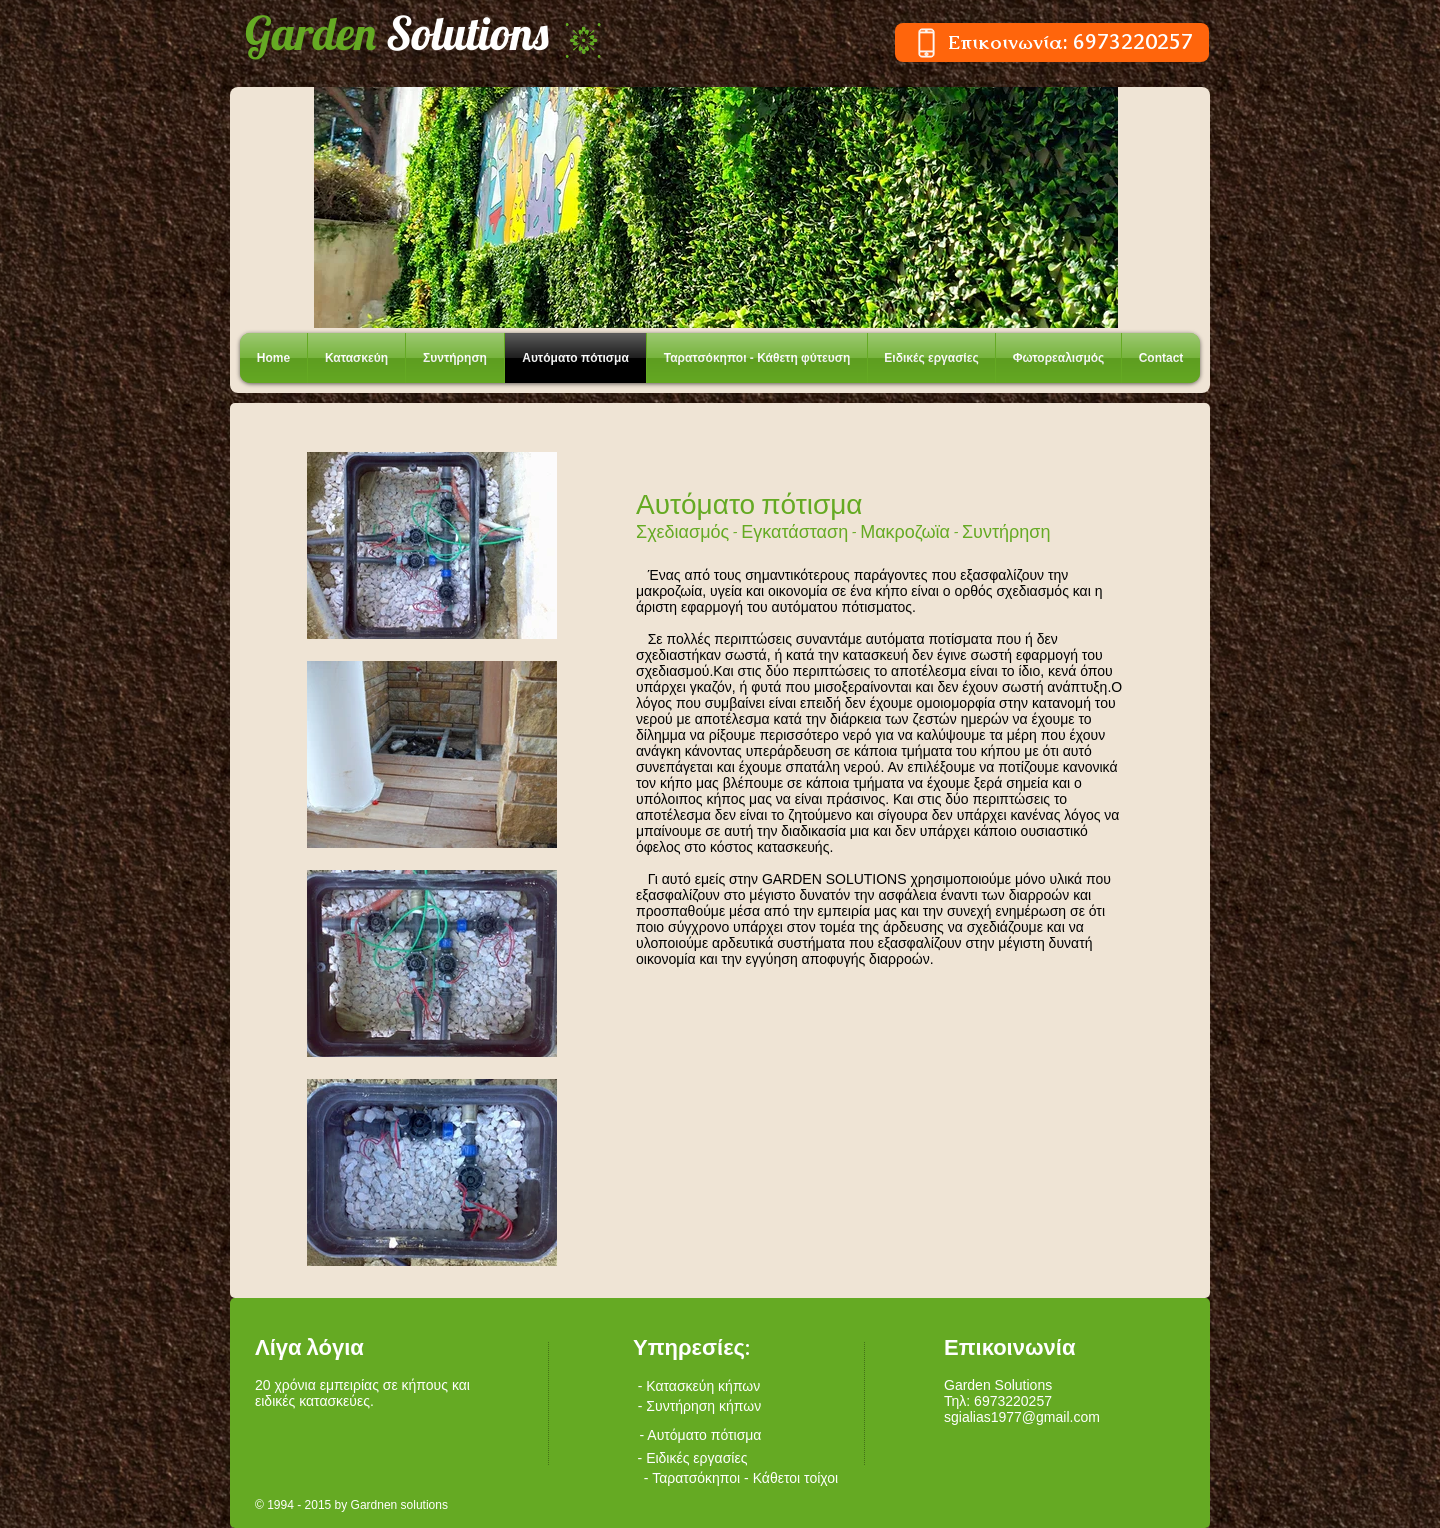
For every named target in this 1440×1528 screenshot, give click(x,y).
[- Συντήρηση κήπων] (699, 1406)
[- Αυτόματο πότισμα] (700, 1435)
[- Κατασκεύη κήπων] (699, 1386)
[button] (716, 207)
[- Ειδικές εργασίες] (692, 1458)
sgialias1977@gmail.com (1022, 1417)
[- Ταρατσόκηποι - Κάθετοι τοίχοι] (741, 1478)
